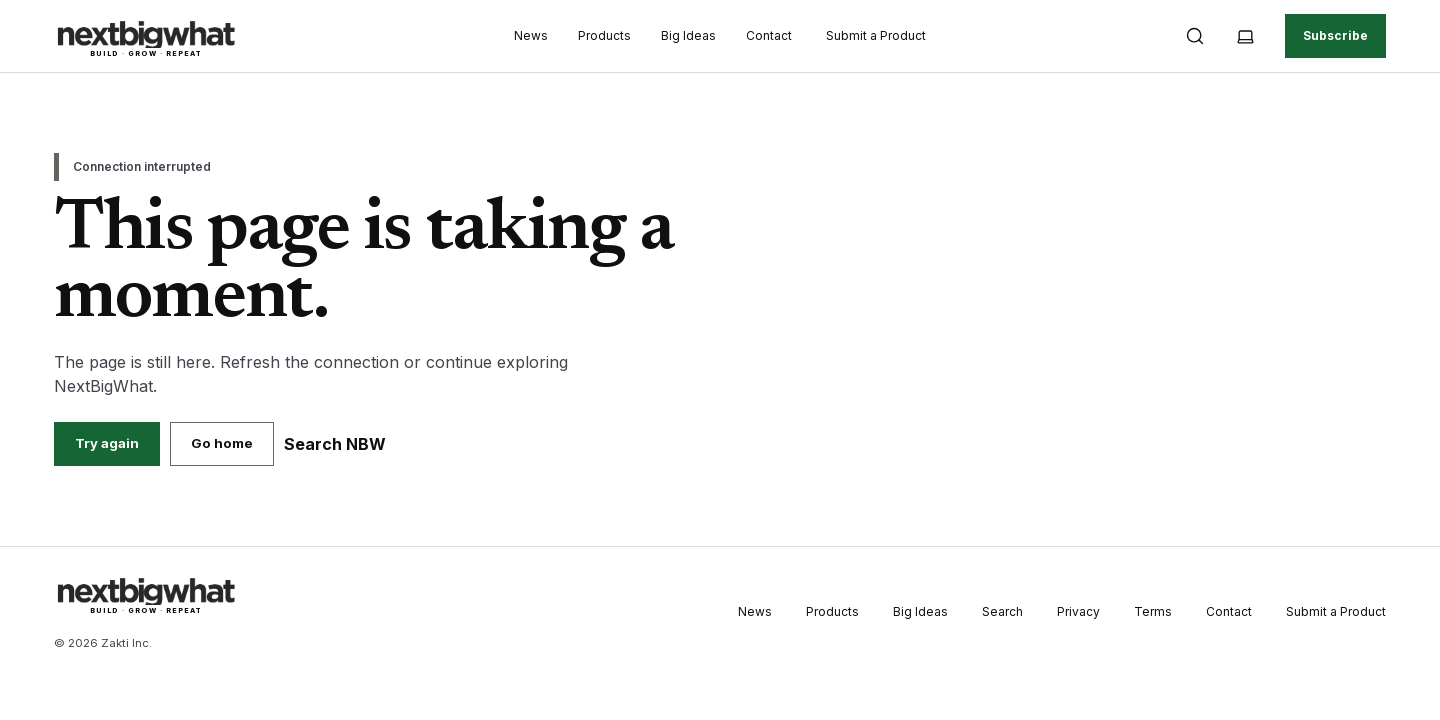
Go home (222, 443)
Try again (107, 443)
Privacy (1078, 611)
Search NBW (335, 444)
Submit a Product (876, 35)
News (531, 35)
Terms (1153, 611)
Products (604, 35)
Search (1002, 611)
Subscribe (1335, 35)
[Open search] (1195, 36)
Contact (769, 35)
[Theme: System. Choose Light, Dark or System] (1245, 36)
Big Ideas (688, 35)
